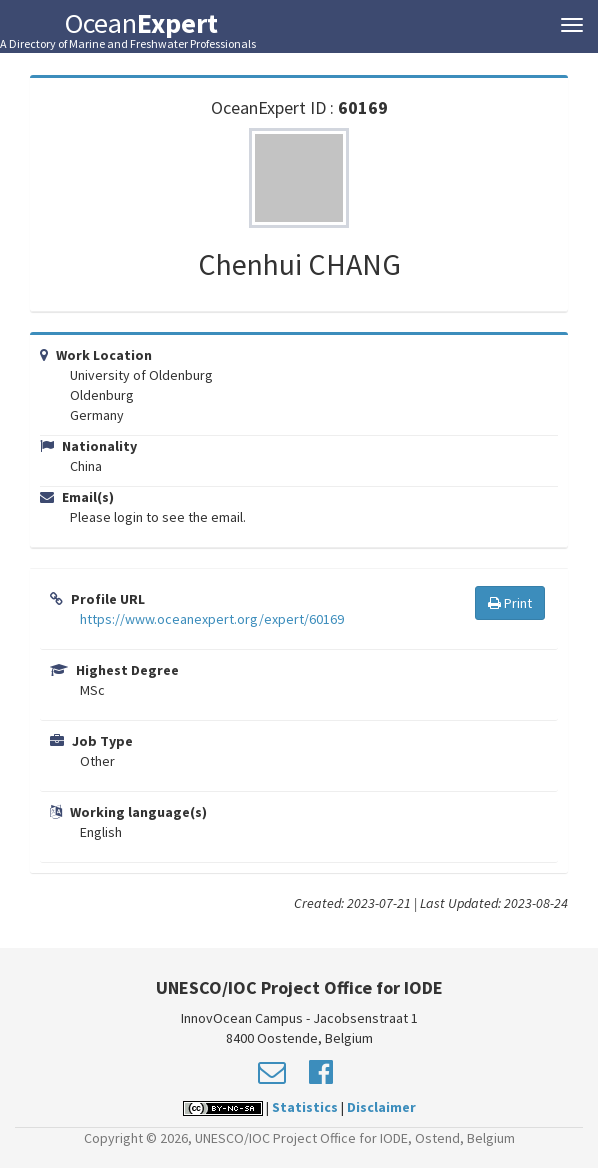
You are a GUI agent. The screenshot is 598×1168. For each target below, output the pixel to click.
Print (510, 603)
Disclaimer (381, 1107)
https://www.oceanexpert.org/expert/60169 (212, 619)
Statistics (305, 1107)
